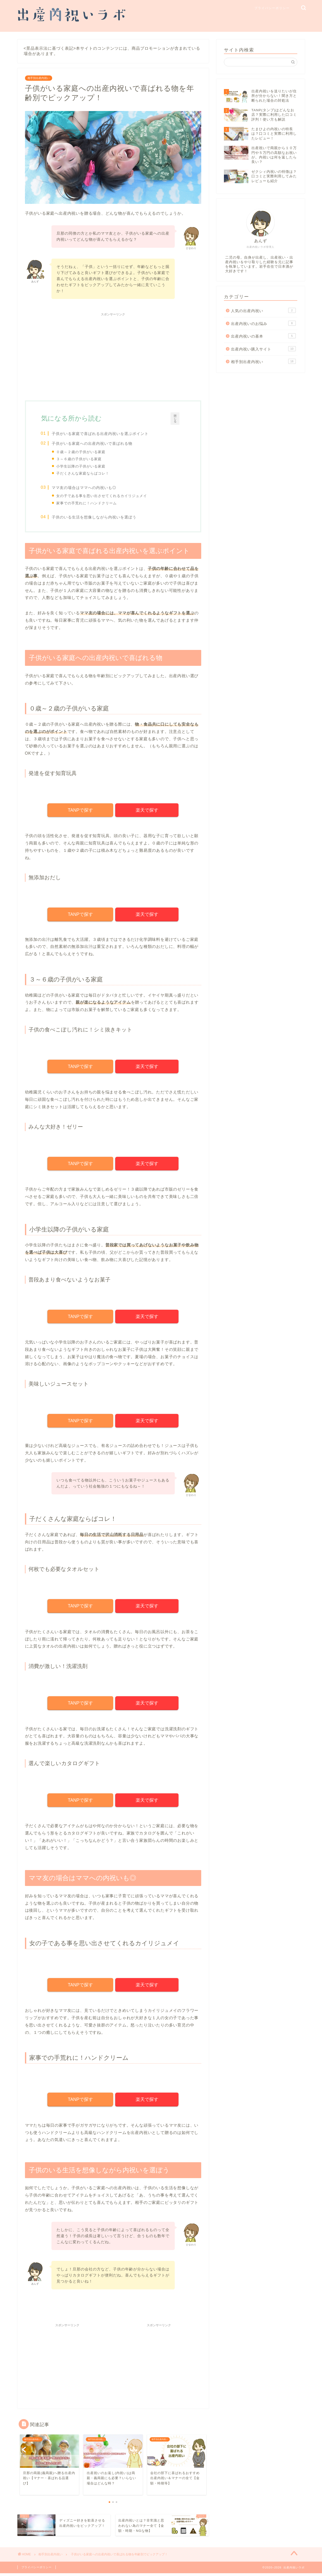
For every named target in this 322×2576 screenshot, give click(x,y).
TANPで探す (80, 811)
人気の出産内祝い (263, 310)
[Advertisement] (113, 354)
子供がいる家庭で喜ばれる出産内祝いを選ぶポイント (100, 433)
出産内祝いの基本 (263, 335)
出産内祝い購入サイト (263, 348)
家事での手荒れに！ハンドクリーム (86, 504)
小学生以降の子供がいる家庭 (80, 466)
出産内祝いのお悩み (263, 323)
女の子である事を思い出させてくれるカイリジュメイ (101, 497)
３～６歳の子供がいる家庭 (79, 459)
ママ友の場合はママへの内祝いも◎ (84, 488)
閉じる (175, 418)
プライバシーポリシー (272, 8)
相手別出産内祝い (38, 78)
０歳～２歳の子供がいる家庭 (80, 452)
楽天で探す (147, 811)
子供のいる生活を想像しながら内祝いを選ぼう (94, 519)
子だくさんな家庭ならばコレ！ (82, 473)
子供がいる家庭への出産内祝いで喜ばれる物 (92, 443)
